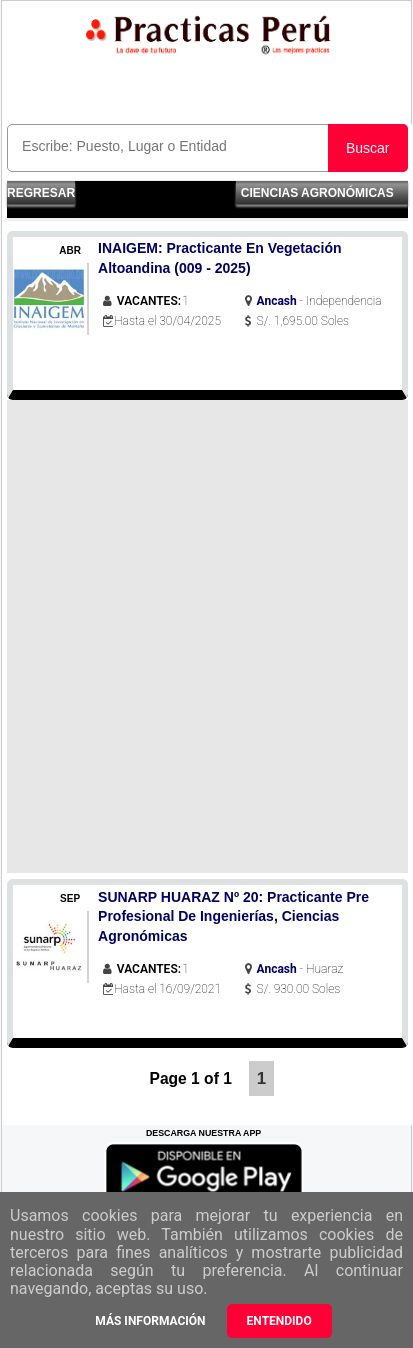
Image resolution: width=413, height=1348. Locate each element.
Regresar (41, 193)
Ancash (277, 301)
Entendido (279, 1321)
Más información (150, 1321)
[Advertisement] (206, 636)
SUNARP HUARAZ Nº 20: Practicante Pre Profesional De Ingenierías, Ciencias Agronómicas (233, 916)
